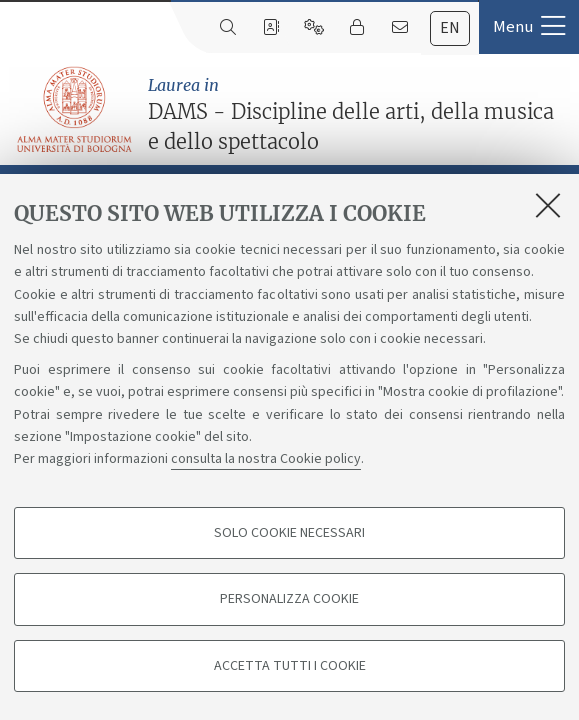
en (450, 28)
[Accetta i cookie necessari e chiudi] (548, 205)
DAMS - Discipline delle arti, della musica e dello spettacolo (358, 113)
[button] (529, 27)
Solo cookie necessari (289, 533)
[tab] (450, 28)
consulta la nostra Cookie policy (266, 459)
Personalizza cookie (289, 599)
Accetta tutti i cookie (290, 666)
